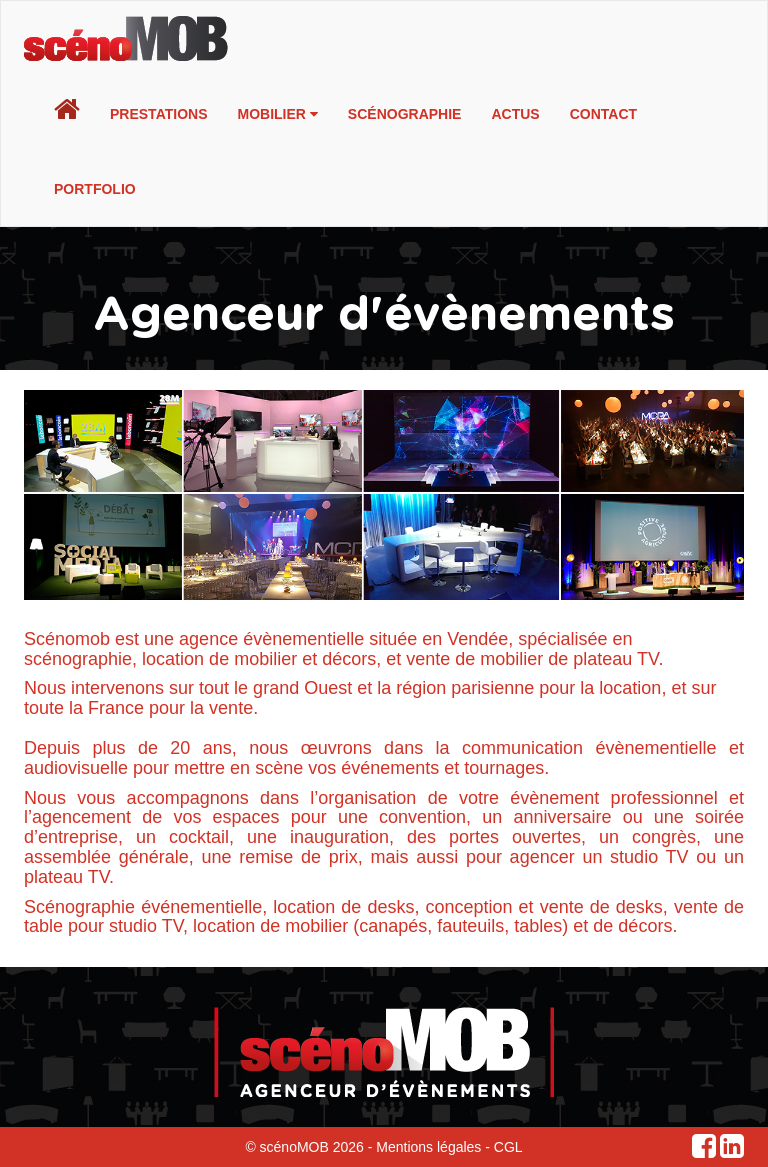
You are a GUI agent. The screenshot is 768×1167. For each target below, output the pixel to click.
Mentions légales (428, 1147)
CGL (508, 1147)
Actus (515, 114)
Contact (603, 114)
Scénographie (405, 114)
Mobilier (278, 114)
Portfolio (95, 189)
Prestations (159, 114)
